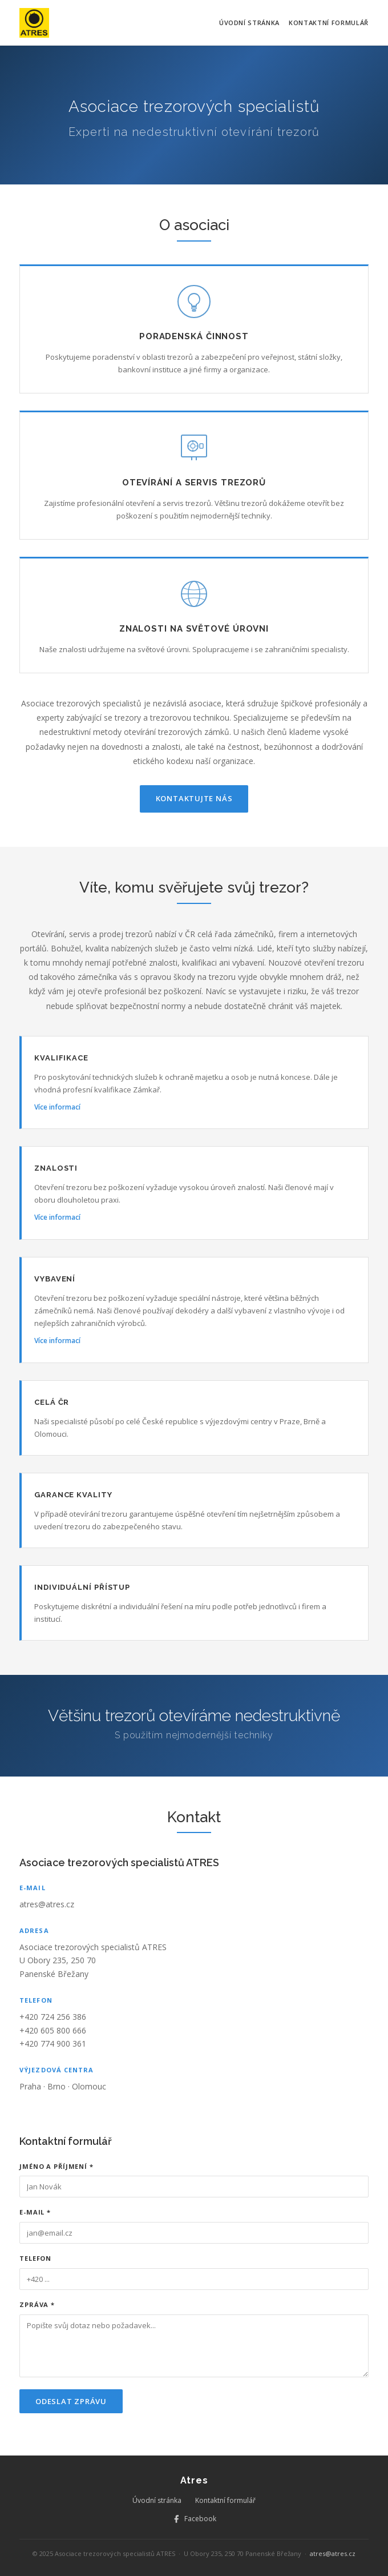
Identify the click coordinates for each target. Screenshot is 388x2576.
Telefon (35, 2258)
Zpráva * (37, 2304)
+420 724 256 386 (52, 2016)
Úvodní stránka (249, 22)
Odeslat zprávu (71, 2401)
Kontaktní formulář (329, 22)
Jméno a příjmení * (56, 2166)
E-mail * (35, 2212)
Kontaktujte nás (194, 798)
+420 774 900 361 (52, 2043)
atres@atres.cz (46, 1904)
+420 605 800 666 (52, 2030)
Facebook (194, 2518)
